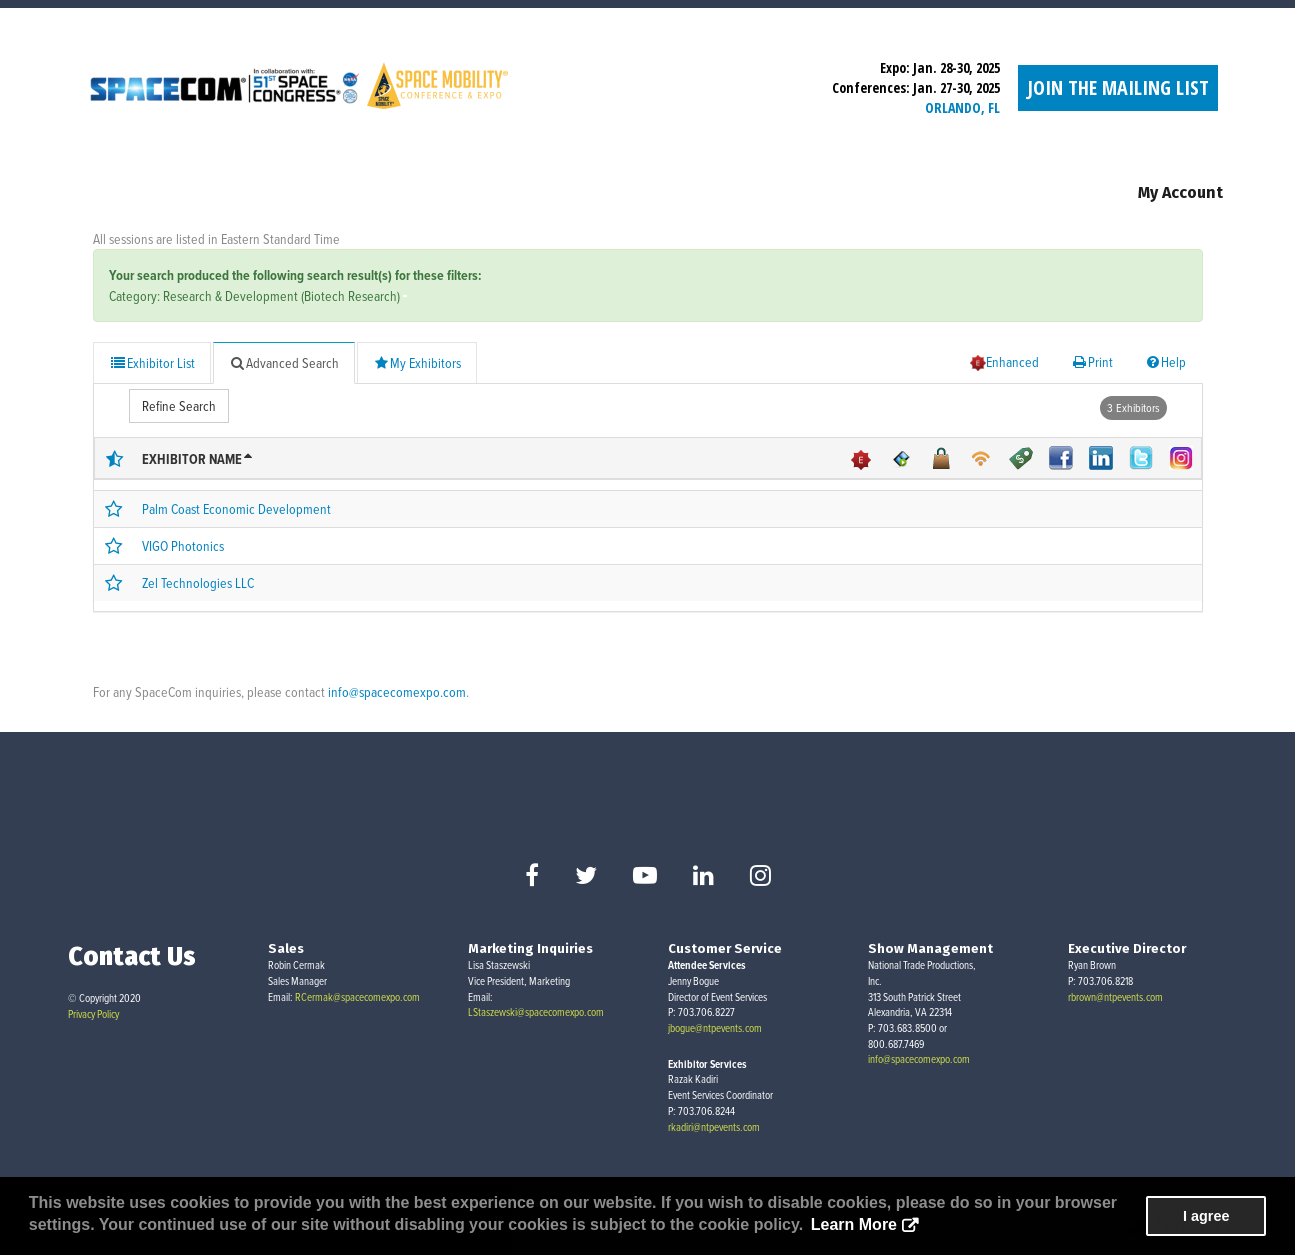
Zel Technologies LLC (198, 582)
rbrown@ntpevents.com (1115, 997)
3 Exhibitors (1133, 407)
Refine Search (179, 405)
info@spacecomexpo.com (397, 691)
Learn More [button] (854, 1224)
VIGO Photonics (183, 545)
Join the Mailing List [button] (1118, 87)
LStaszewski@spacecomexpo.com (536, 1012)
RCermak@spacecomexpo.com (357, 997)
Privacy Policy (93, 1014)
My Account (1180, 192)
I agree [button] (1206, 1216)
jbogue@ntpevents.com (715, 1028)
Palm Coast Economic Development (236, 508)
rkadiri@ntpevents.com (714, 1127)
